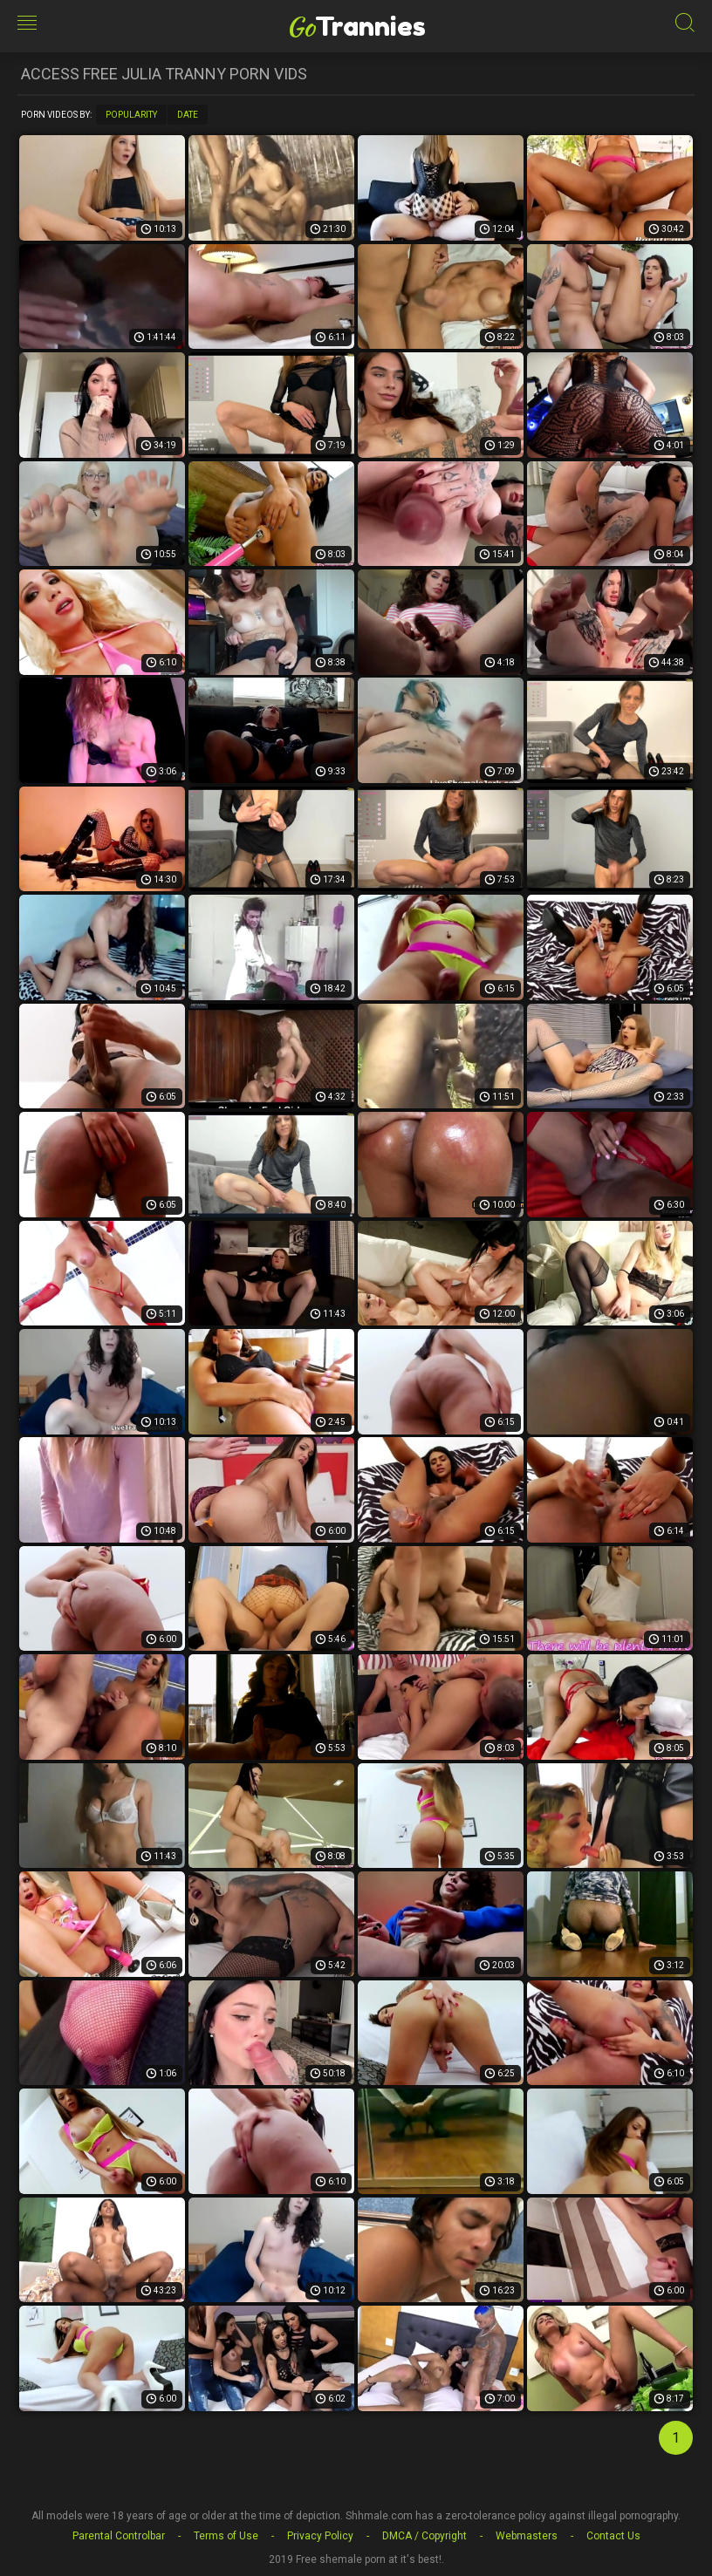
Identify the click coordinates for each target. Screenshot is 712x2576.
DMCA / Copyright (424, 2536)
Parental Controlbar (118, 2536)
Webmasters (527, 2536)
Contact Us (613, 2536)
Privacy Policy (320, 2536)
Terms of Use (226, 2536)
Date (187, 114)
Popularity (131, 114)
